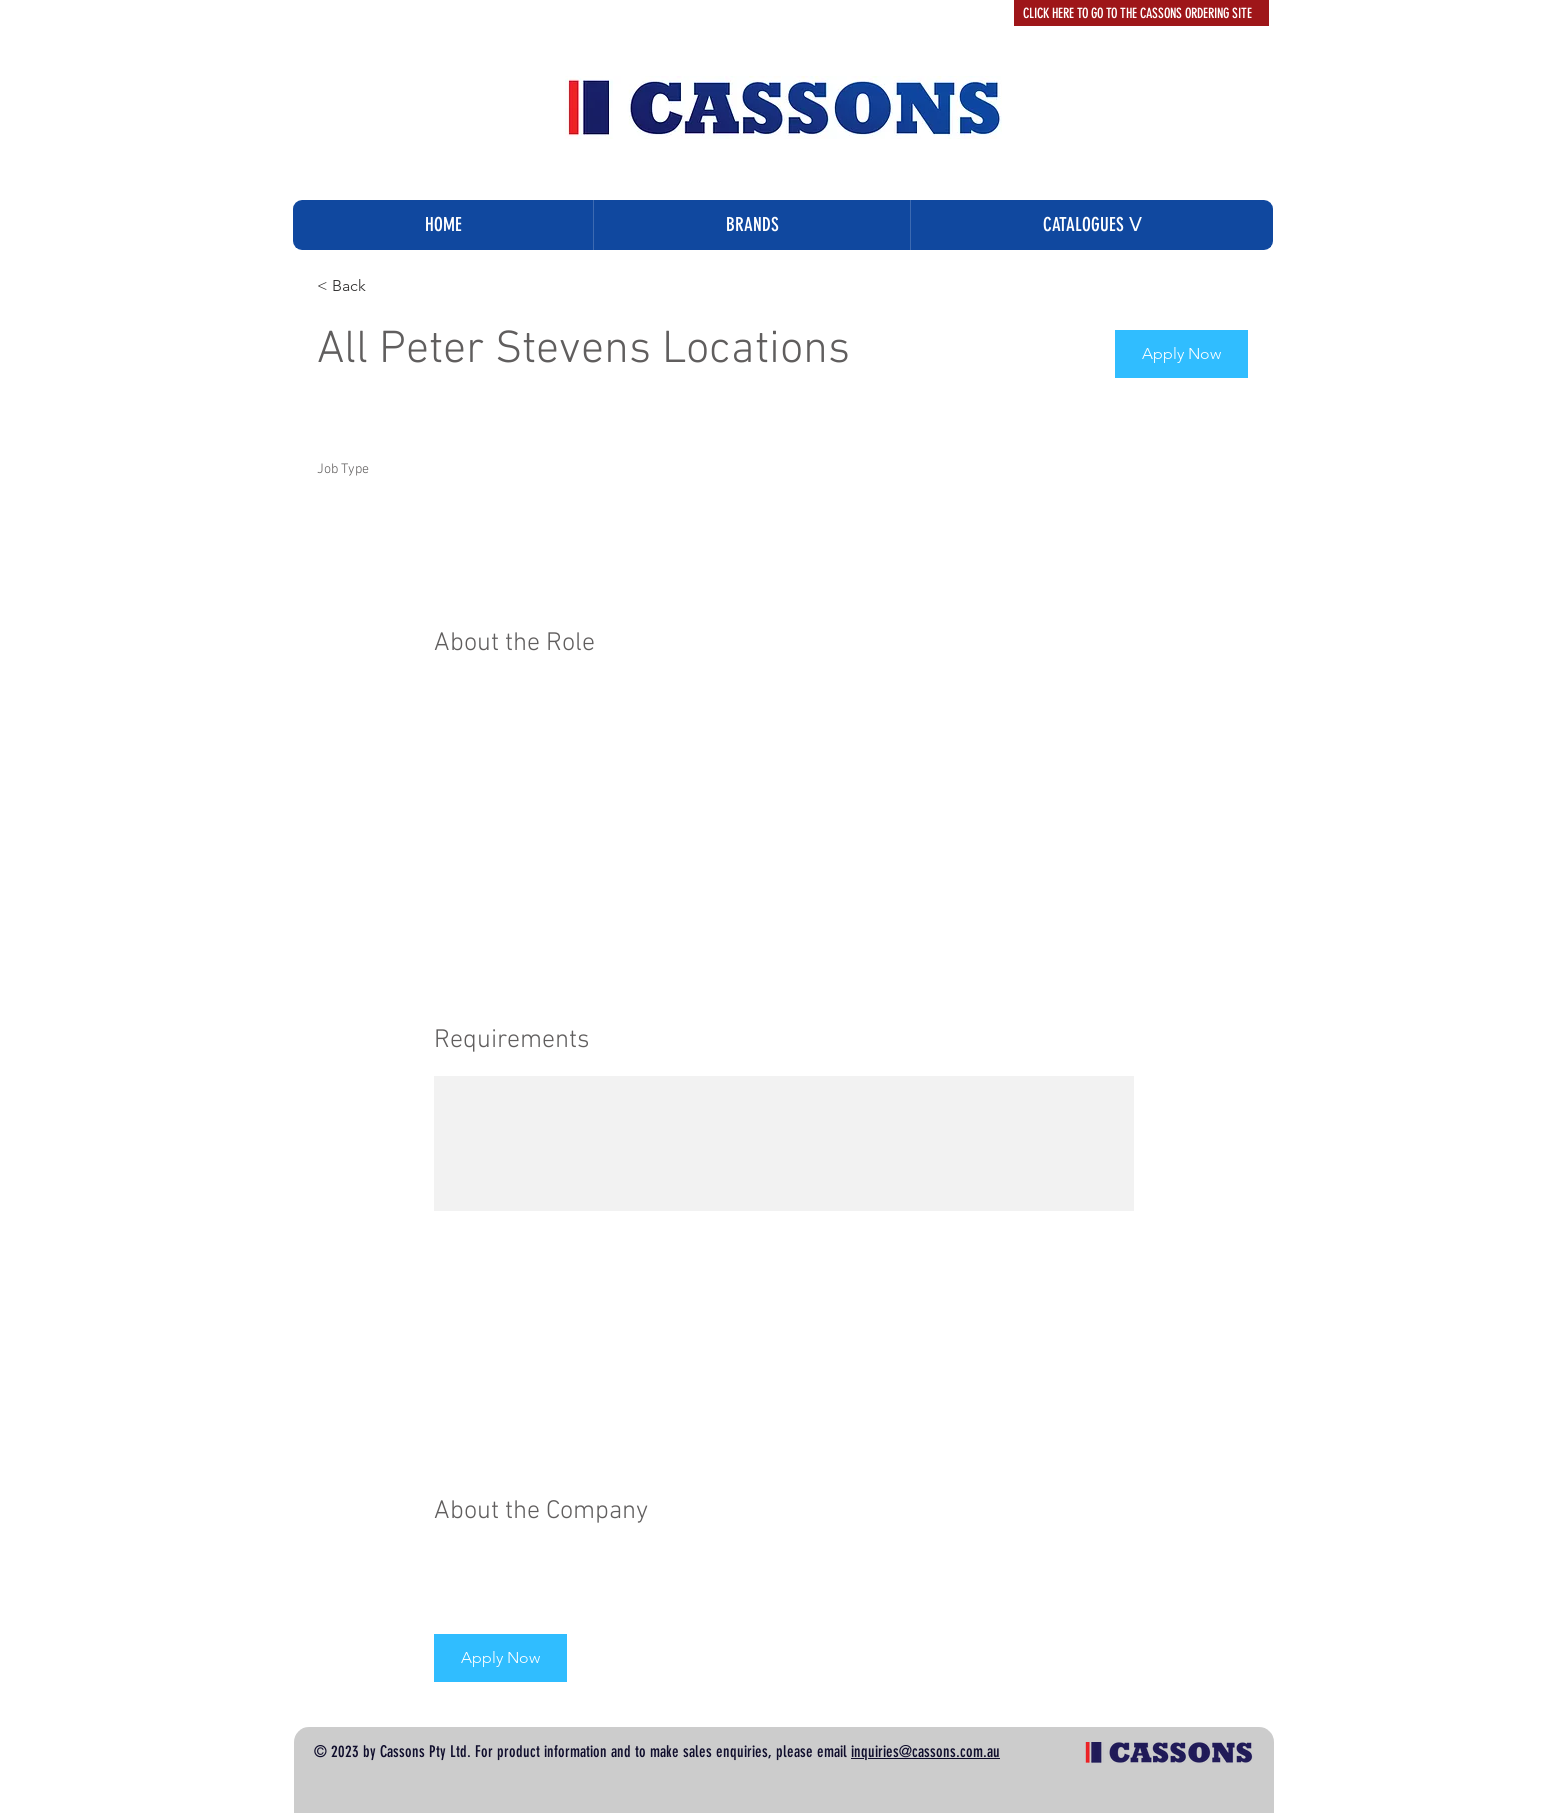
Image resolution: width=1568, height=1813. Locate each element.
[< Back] (388, 286)
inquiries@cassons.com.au (925, 1751)
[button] (1091, 225)
